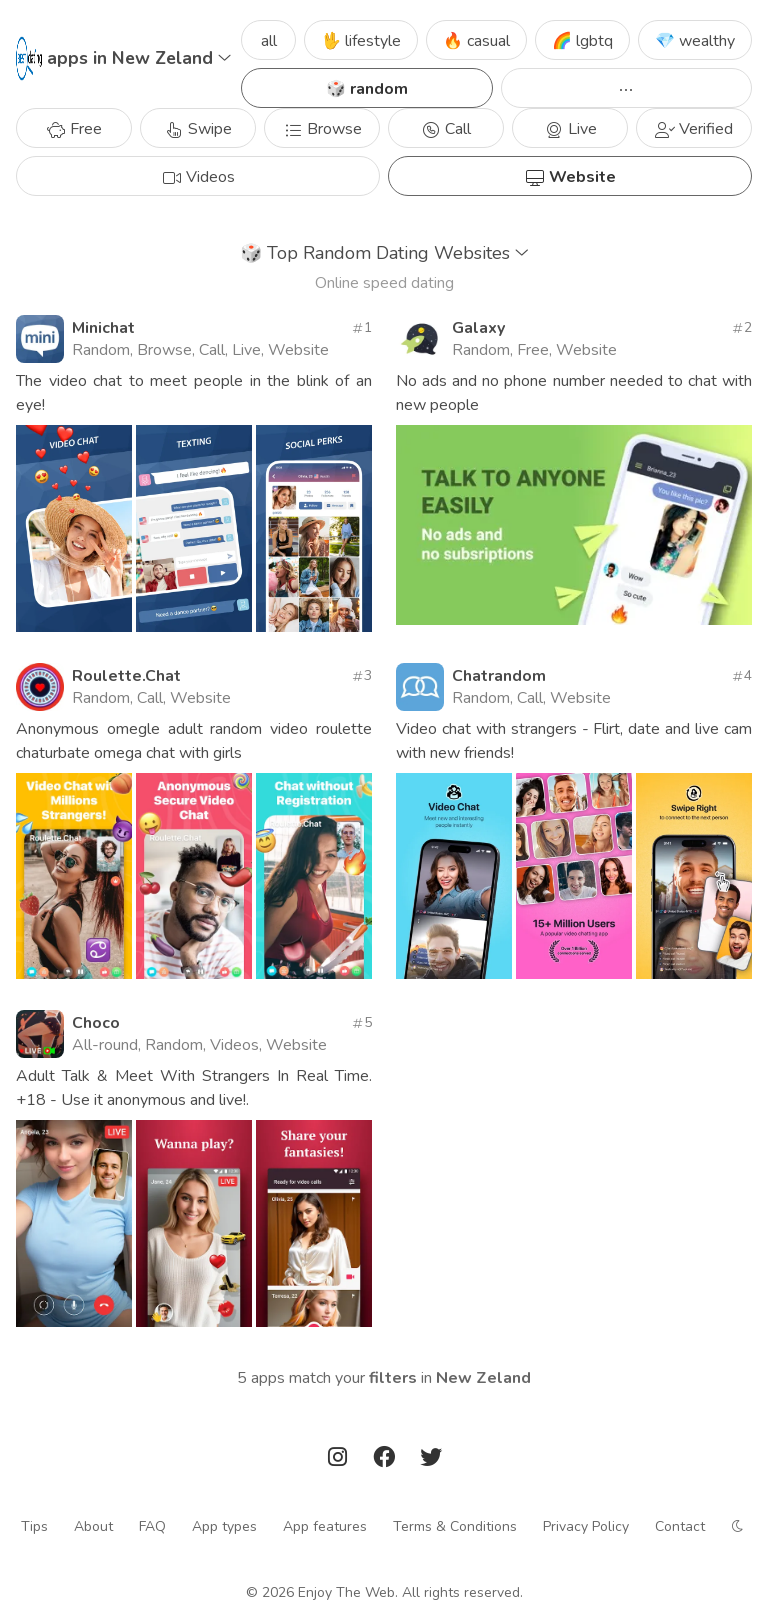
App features (325, 1526)
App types (224, 1526)
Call (446, 129)
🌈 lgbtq (582, 41)
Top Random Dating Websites (384, 253)
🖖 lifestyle (361, 41)
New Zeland (483, 1378)
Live (570, 129)
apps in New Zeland (139, 58)
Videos (198, 177)
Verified (694, 129)
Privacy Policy (586, 1526)
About (93, 1526)
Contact (680, 1526)
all (269, 41)
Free (74, 129)
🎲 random (367, 89)
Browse (322, 129)
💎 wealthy (695, 41)
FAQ (152, 1526)
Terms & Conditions (455, 1526)
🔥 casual (476, 41)
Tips (34, 1526)
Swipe (198, 129)
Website (570, 177)
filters (393, 1378)
